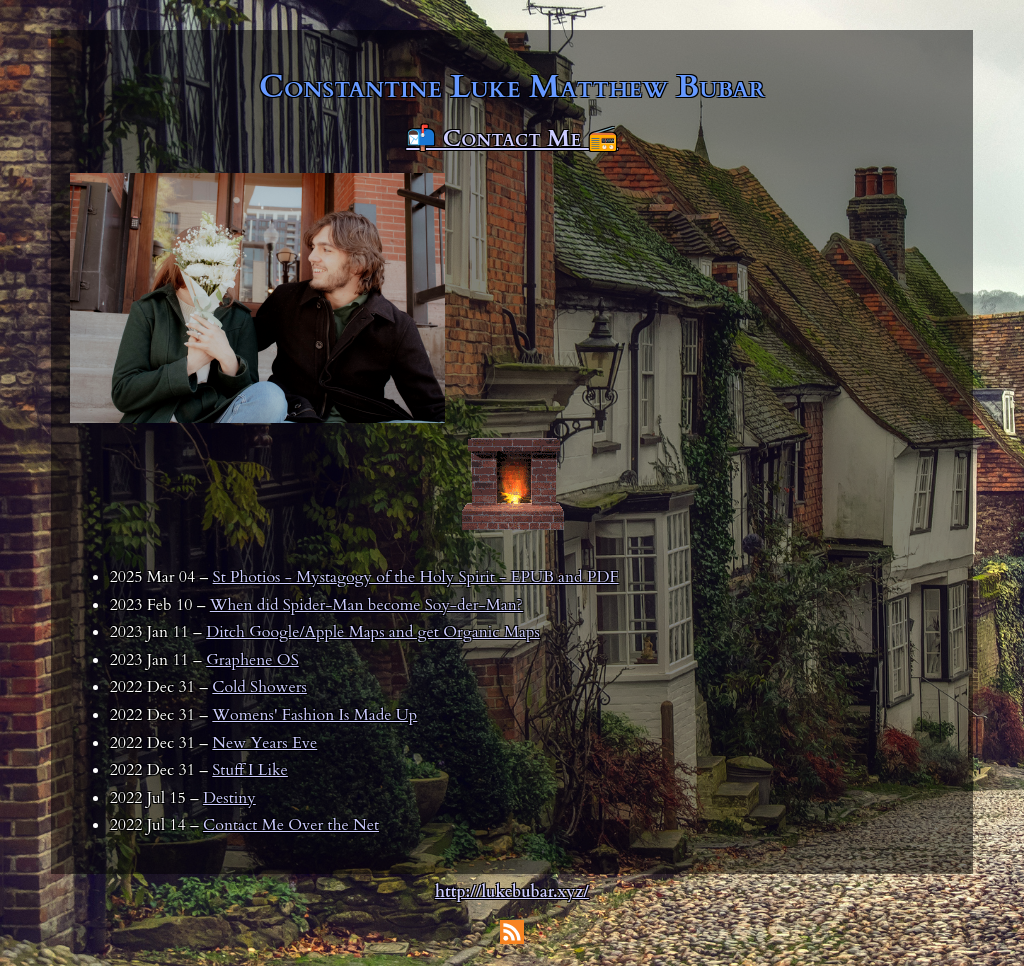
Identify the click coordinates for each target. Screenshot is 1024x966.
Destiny (229, 798)
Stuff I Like (250, 770)
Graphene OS (252, 660)
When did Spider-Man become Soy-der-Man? (366, 605)
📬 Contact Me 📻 (511, 138)
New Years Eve (264, 743)
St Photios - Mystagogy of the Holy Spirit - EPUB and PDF (416, 577)
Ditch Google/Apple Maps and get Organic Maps (373, 632)
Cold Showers (259, 687)
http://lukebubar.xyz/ (512, 892)
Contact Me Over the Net (291, 825)
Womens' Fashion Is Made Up (314, 715)
